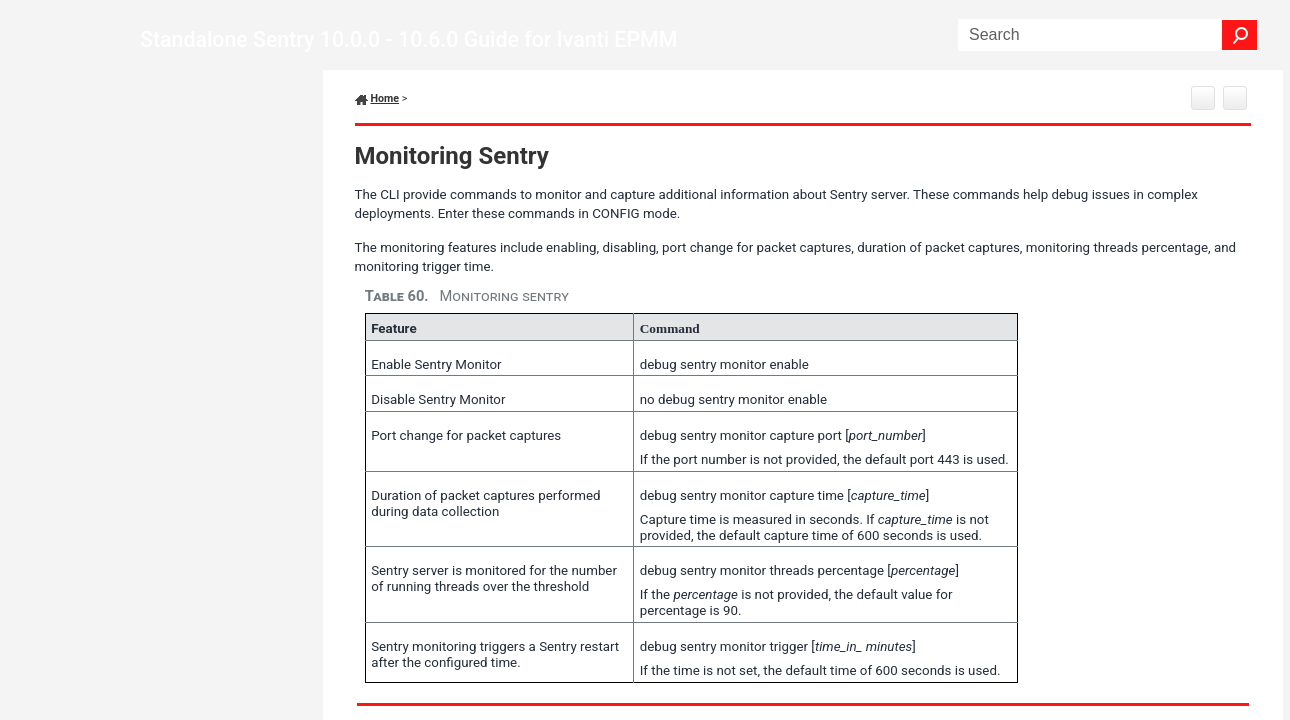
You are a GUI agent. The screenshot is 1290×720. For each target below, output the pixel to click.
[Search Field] (1108, 35)
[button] (1240, 35)
